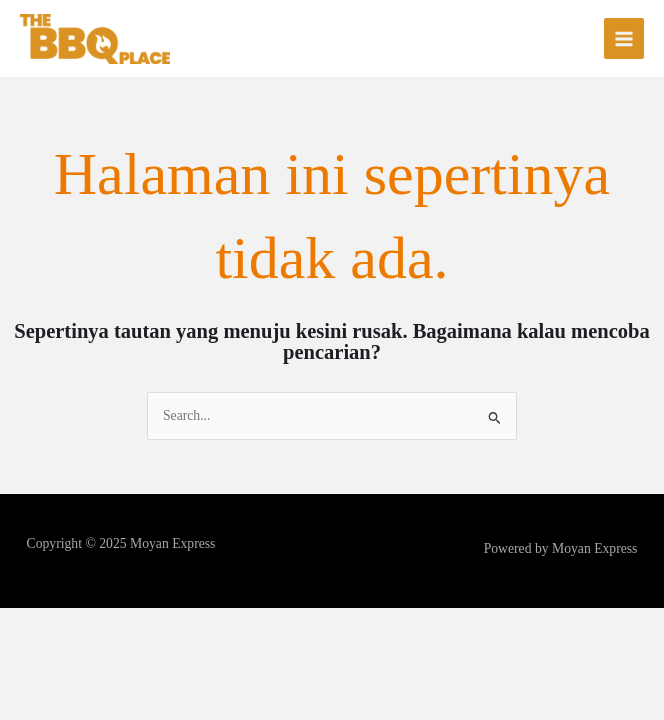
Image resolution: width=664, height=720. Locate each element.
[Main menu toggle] (624, 38)
